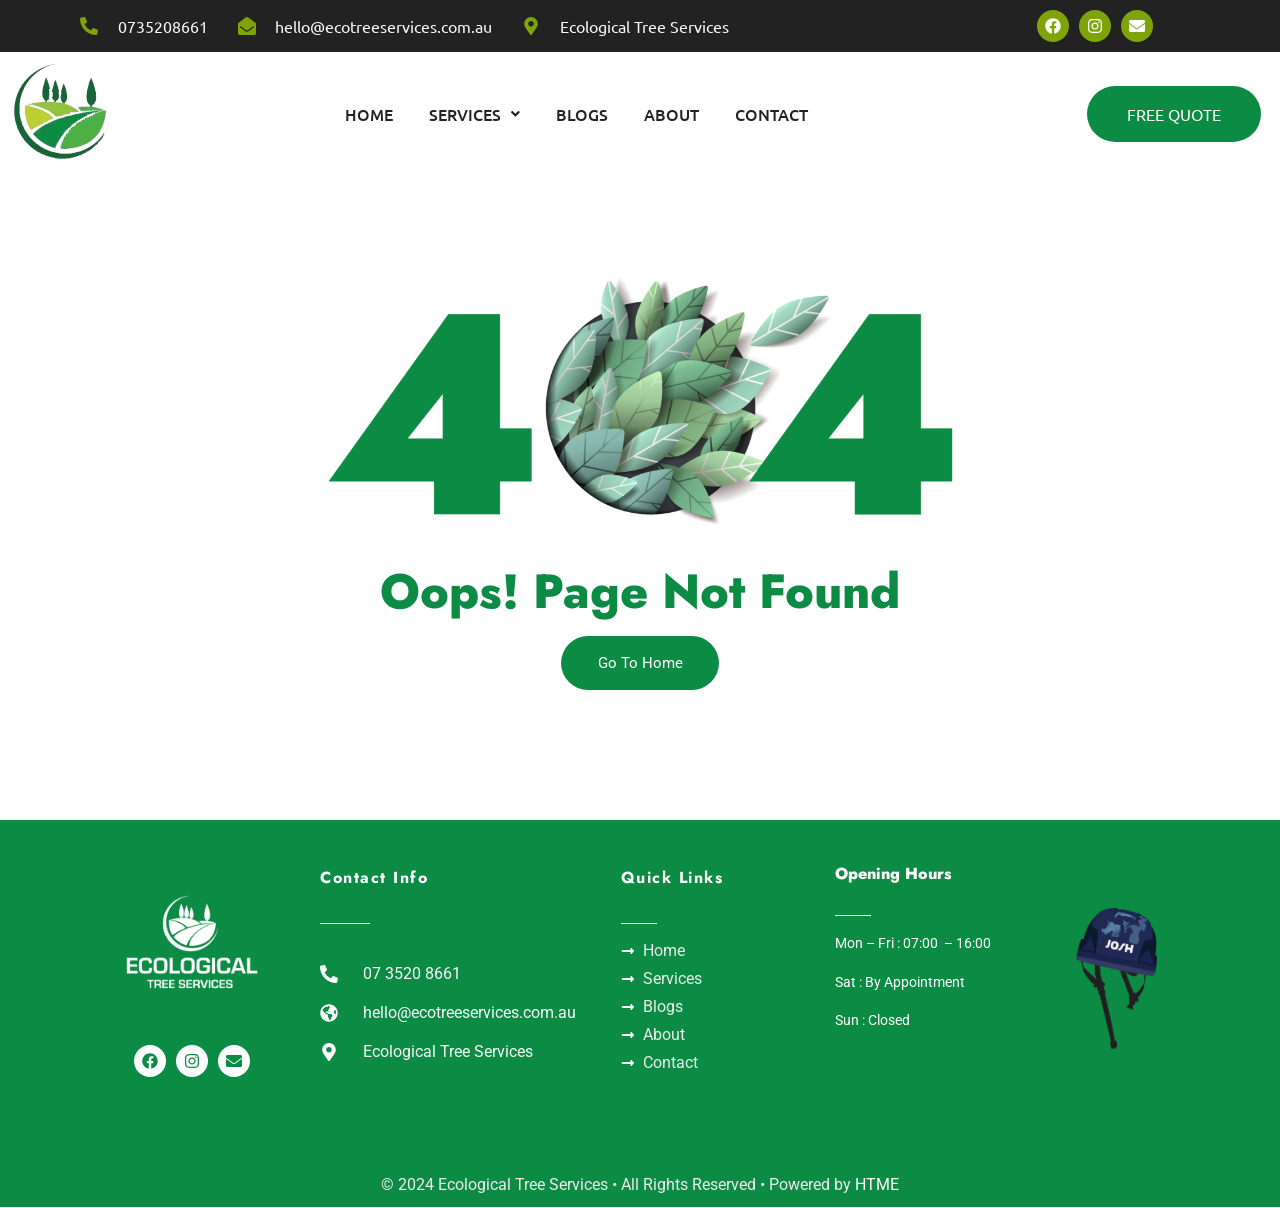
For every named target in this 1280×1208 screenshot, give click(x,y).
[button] (474, 114)
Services (474, 114)
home (369, 114)
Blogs (582, 114)
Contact (771, 114)
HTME (877, 1185)
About (671, 114)
